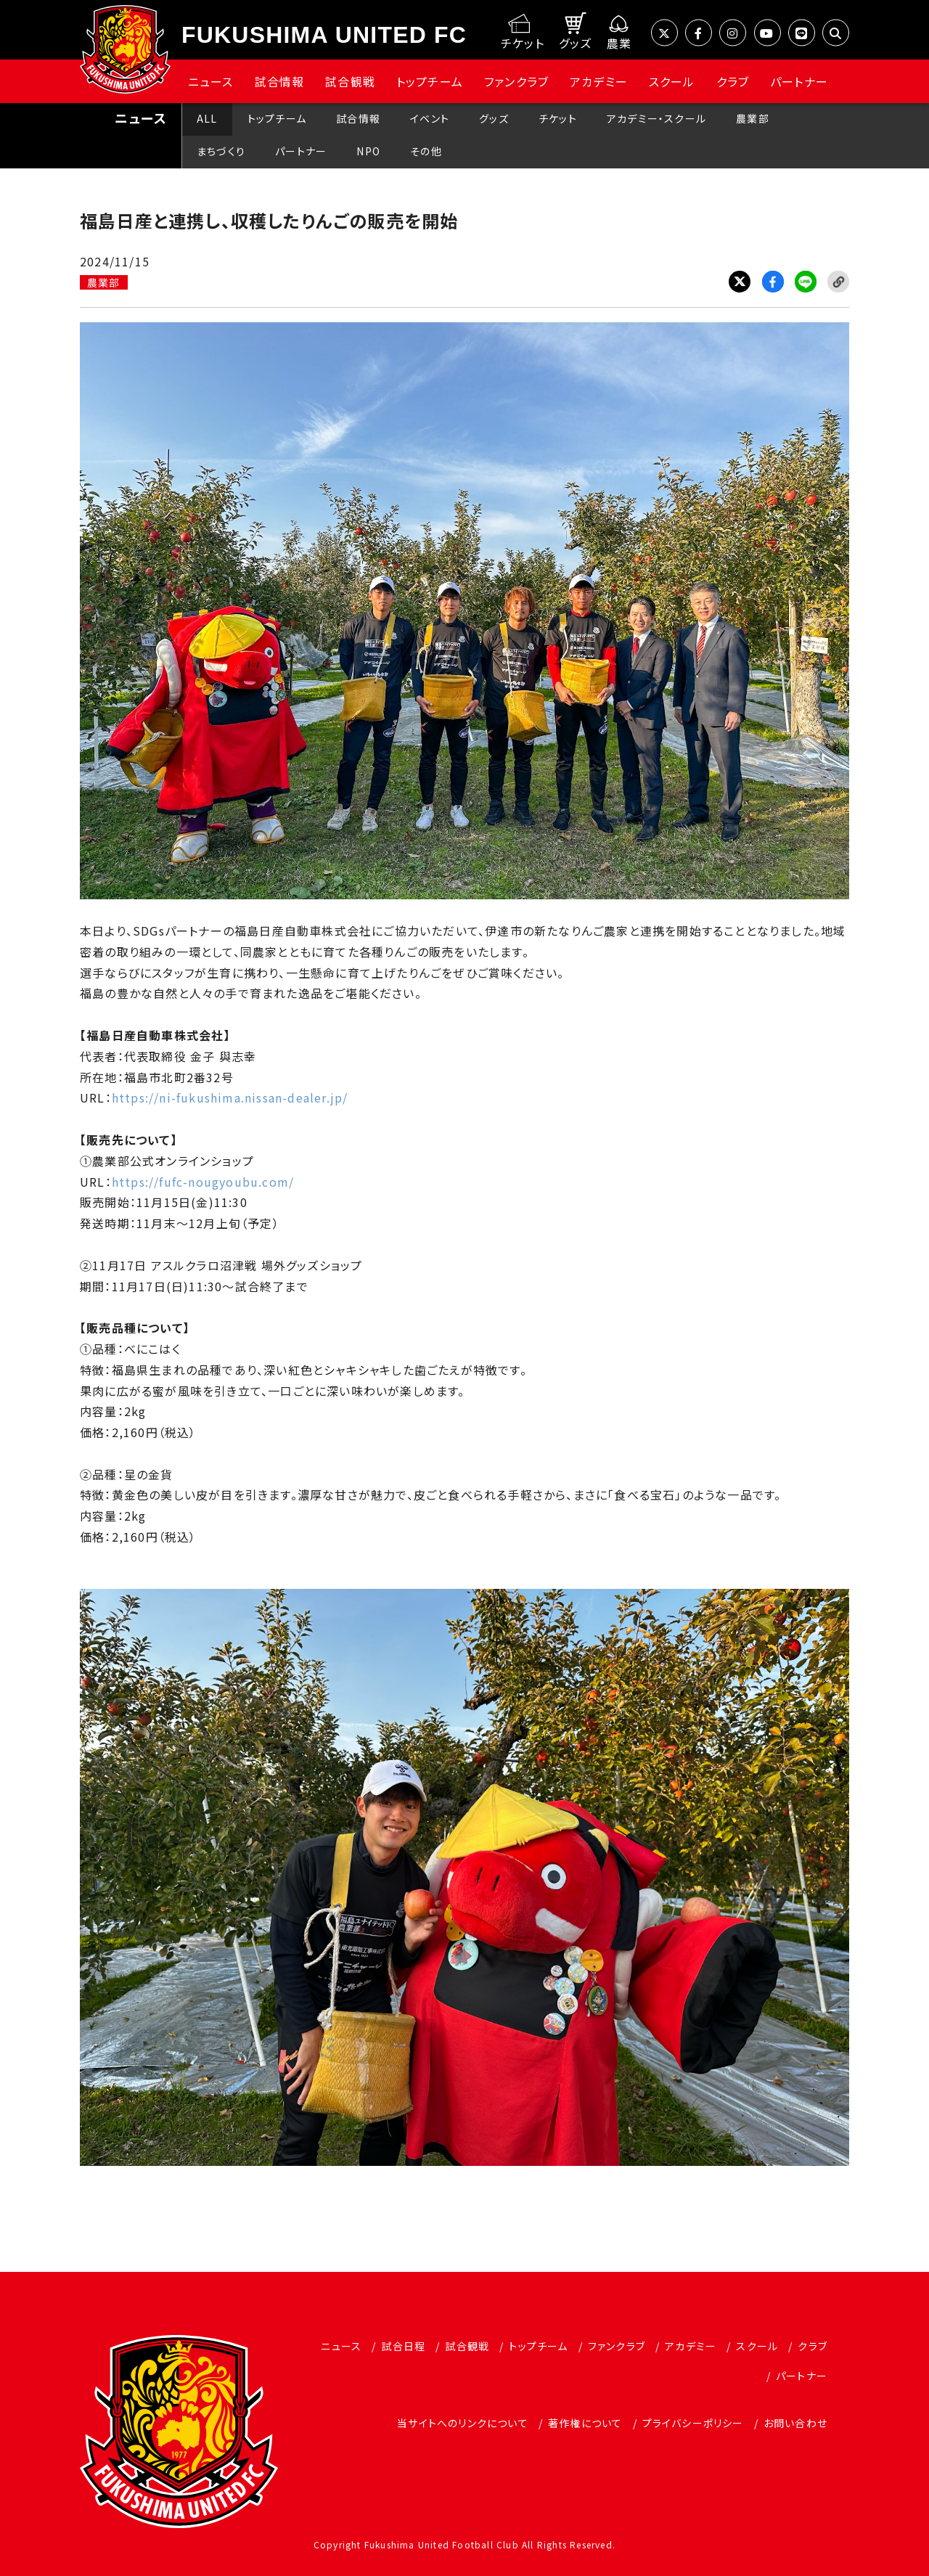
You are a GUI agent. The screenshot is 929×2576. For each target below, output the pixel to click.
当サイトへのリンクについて (462, 2423)
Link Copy (838, 282)
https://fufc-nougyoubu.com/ (203, 1181)
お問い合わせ (795, 2423)
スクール (672, 81)
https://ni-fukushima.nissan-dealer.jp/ (230, 1097)
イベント (429, 118)
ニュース (211, 81)
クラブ (733, 81)
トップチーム (429, 81)
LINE (806, 282)
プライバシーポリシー (693, 2423)
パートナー (799, 81)
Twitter (739, 282)
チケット (558, 118)
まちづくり (221, 151)
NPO (368, 151)
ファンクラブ (516, 81)
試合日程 (403, 2346)
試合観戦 (350, 81)
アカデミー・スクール (656, 118)
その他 (426, 151)
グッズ (494, 118)
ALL (207, 118)
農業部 (752, 118)
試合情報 (280, 81)
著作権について (585, 2423)
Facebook (773, 282)
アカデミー (599, 81)
